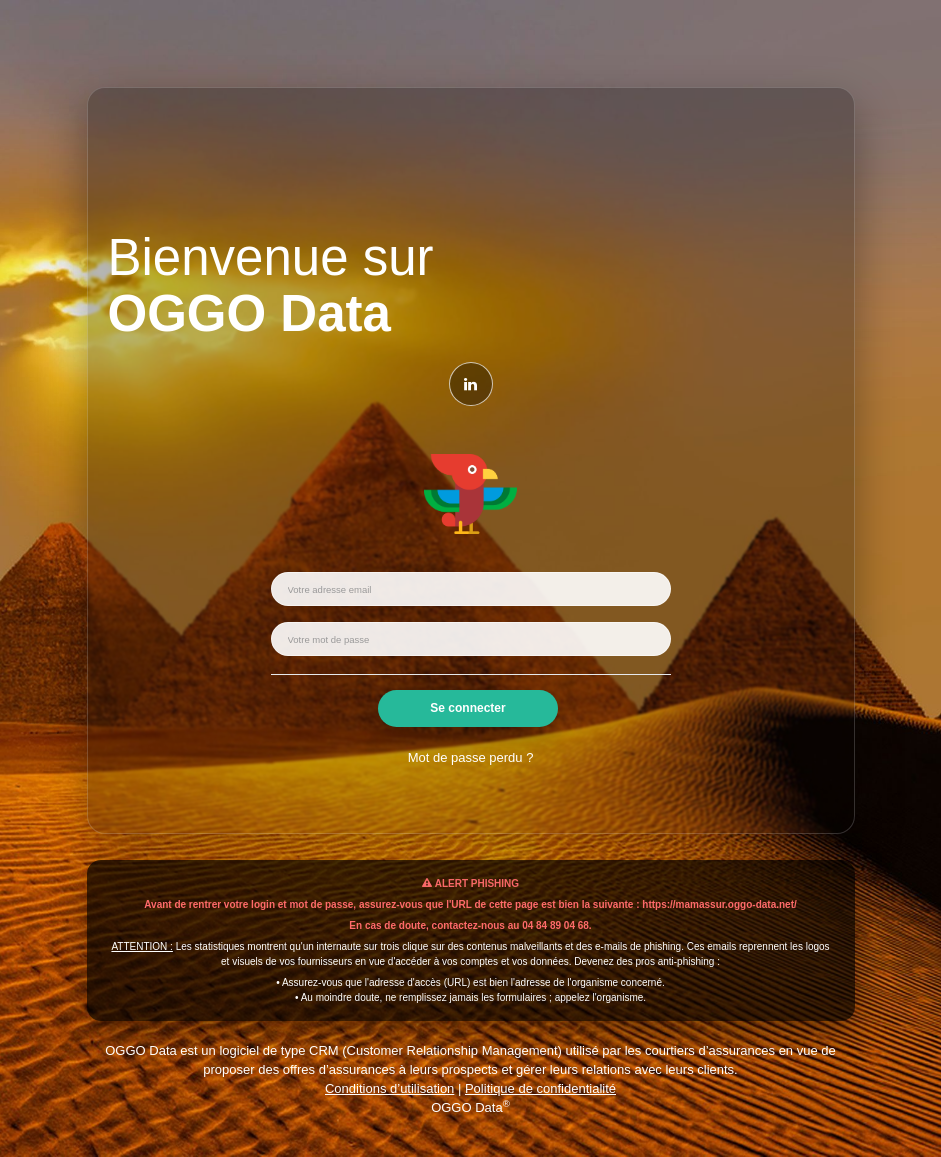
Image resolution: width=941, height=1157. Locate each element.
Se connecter (467, 708)
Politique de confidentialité (540, 1088)
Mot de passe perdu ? (471, 757)
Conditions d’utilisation (389, 1088)
